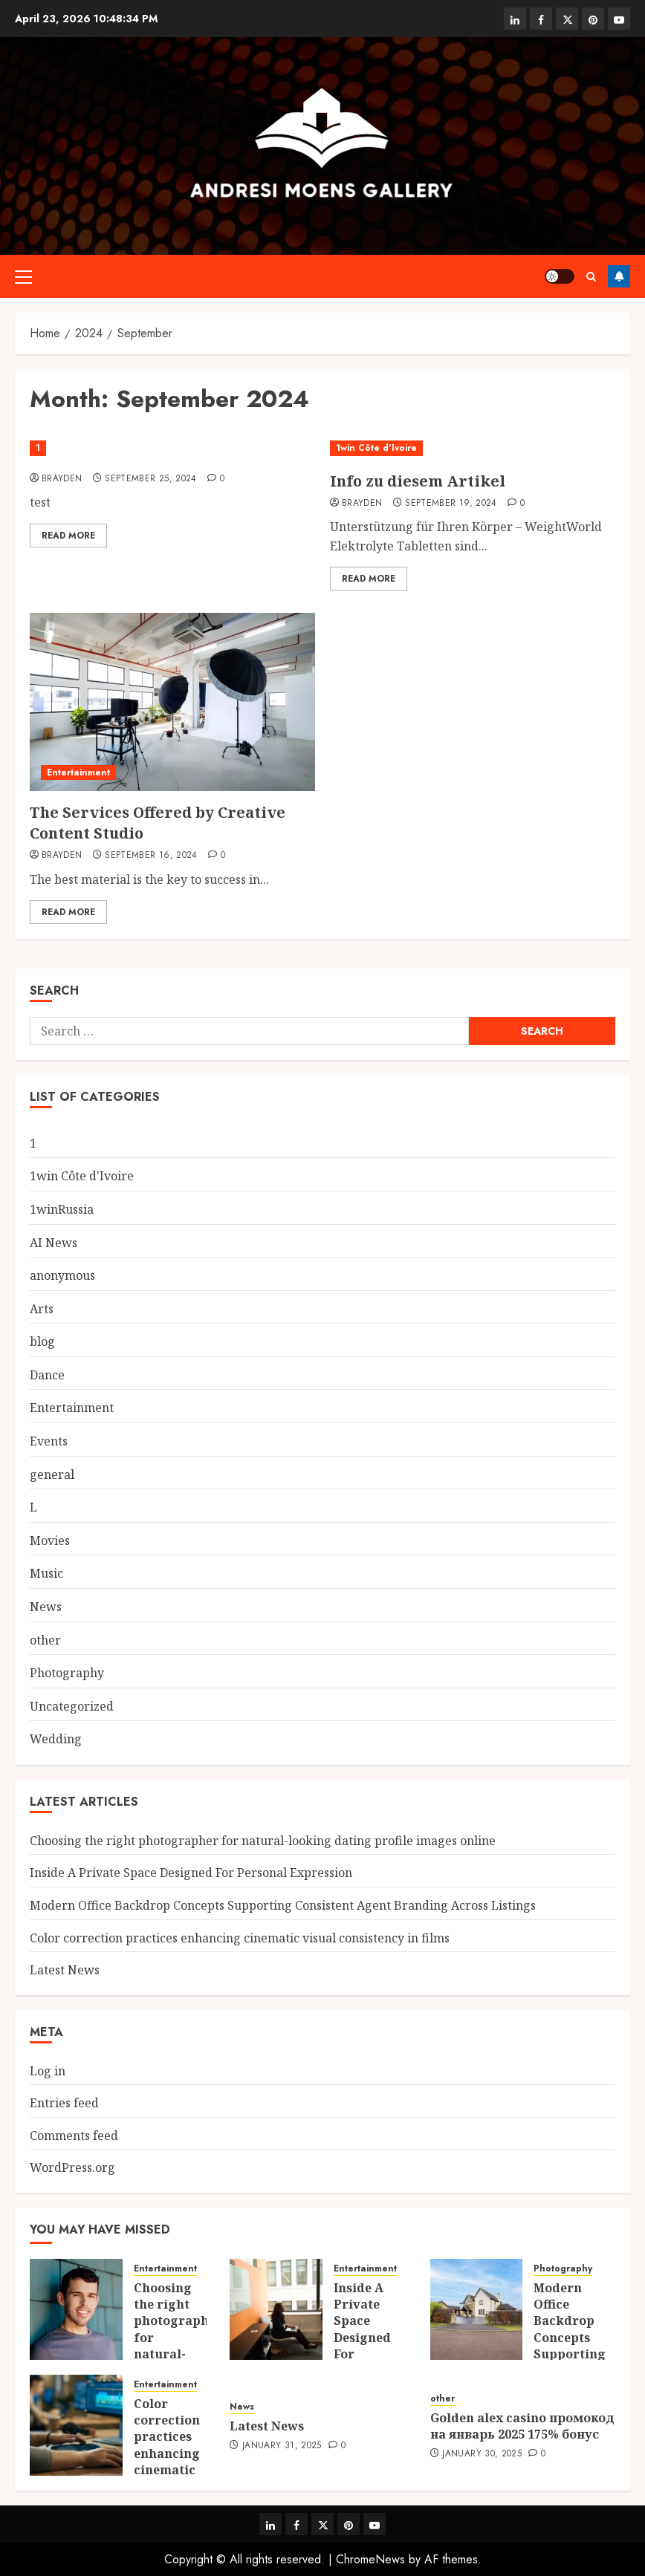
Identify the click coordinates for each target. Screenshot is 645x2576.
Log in (47, 2071)
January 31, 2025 (282, 2446)
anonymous (62, 1275)
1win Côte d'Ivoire (376, 448)
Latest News (65, 1970)
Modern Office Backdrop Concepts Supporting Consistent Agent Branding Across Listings (283, 1905)
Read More (68, 535)
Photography (67, 1673)
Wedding (56, 1739)
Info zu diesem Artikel (417, 481)
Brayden (62, 479)
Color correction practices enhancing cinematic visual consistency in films (240, 1938)
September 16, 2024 (151, 856)
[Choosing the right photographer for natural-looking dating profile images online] (76, 2309)
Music (46, 1573)
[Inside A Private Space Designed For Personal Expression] (276, 2309)
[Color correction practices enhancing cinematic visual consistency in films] (76, 2425)
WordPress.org (72, 2167)
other (45, 1640)
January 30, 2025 (482, 2454)
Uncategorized (72, 1706)
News (46, 1606)
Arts (42, 1309)
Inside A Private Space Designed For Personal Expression (191, 1872)
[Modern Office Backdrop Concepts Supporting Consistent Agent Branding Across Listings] (476, 2309)
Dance (47, 1375)
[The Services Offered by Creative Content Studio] (172, 702)
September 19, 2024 (450, 504)
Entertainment (78, 772)
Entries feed (64, 2103)
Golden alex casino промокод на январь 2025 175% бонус (522, 2426)
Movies (50, 1540)
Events (49, 1441)
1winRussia (62, 1209)
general (52, 1474)
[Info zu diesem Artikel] (472, 448)
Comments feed (74, 2135)
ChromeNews (370, 2559)
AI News (53, 1243)
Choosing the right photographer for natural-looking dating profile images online (263, 1840)
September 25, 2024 (150, 479)
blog (42, 1341)
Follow (619, 276)
